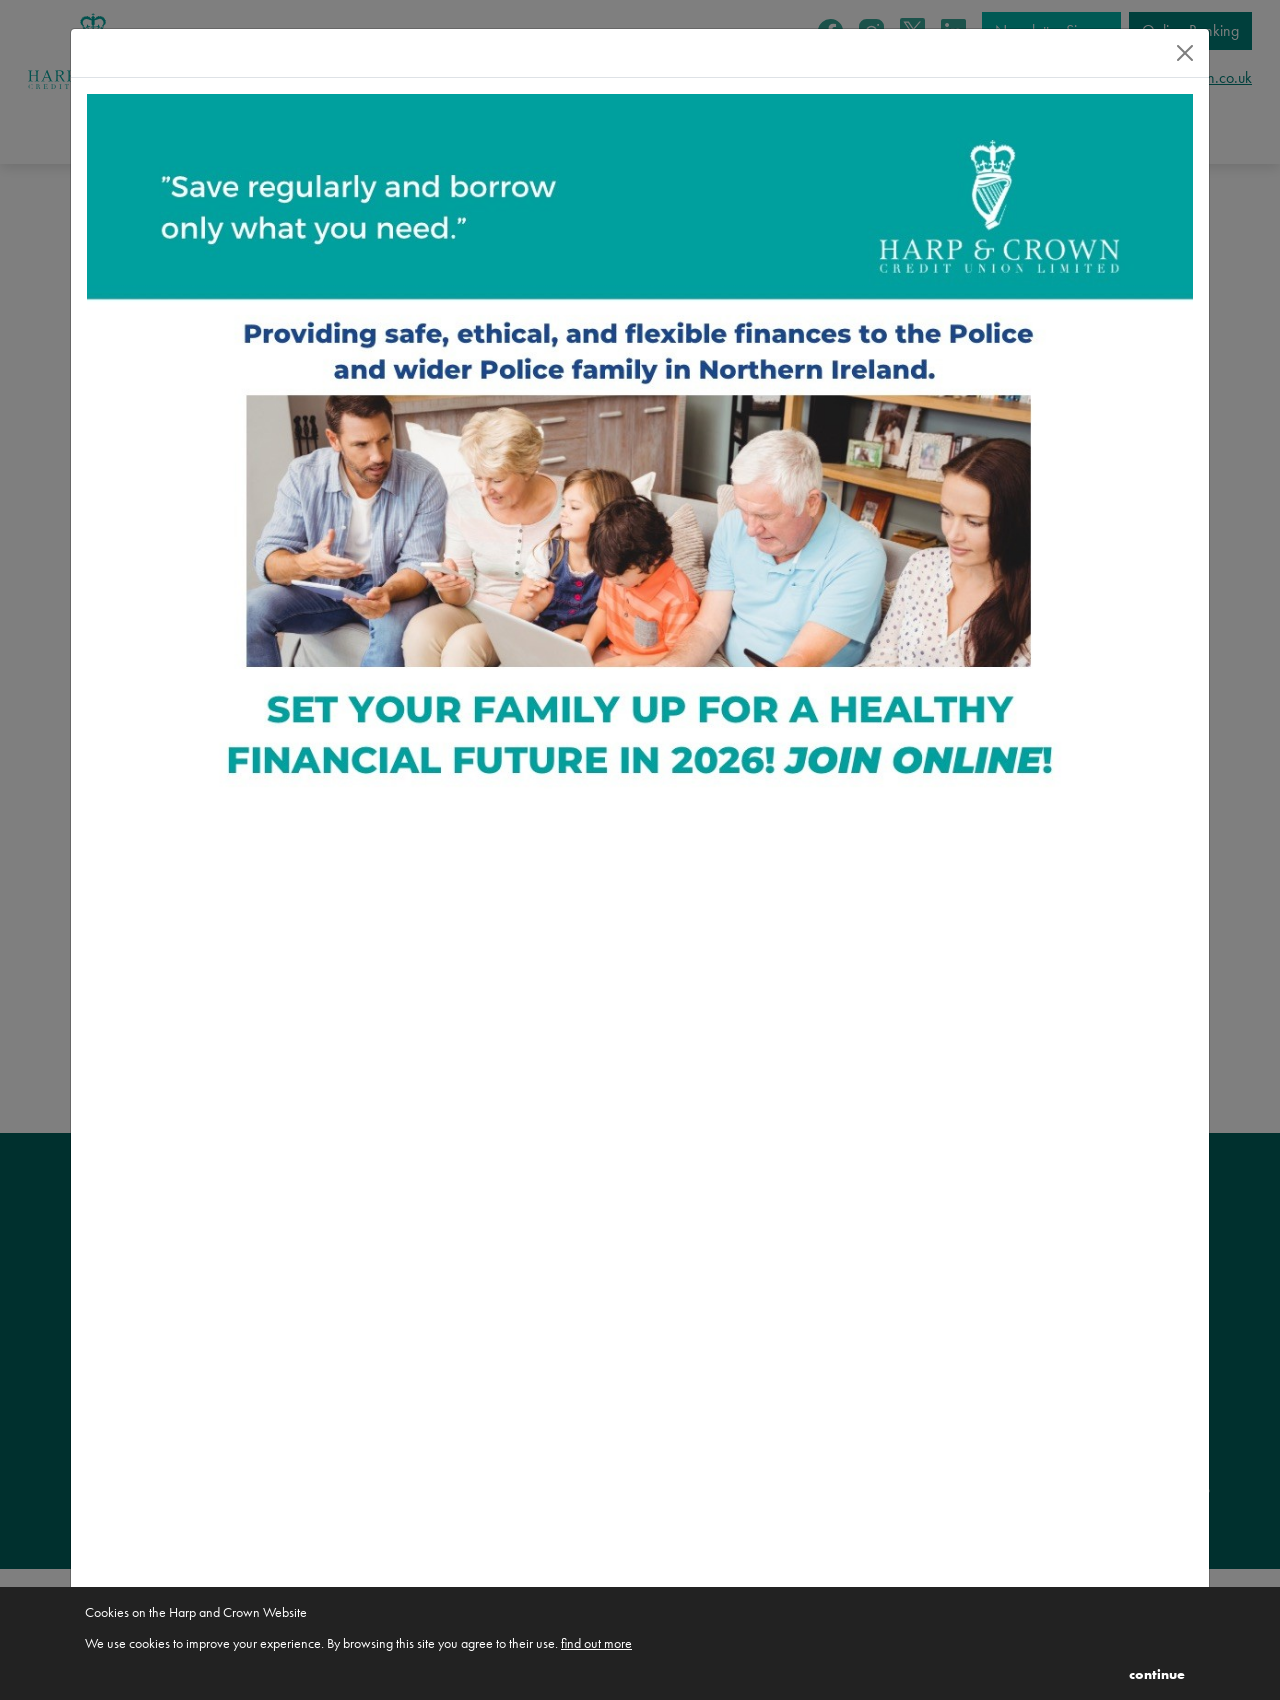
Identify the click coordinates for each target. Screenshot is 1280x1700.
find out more (596, 1643)
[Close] (1185, 53)
